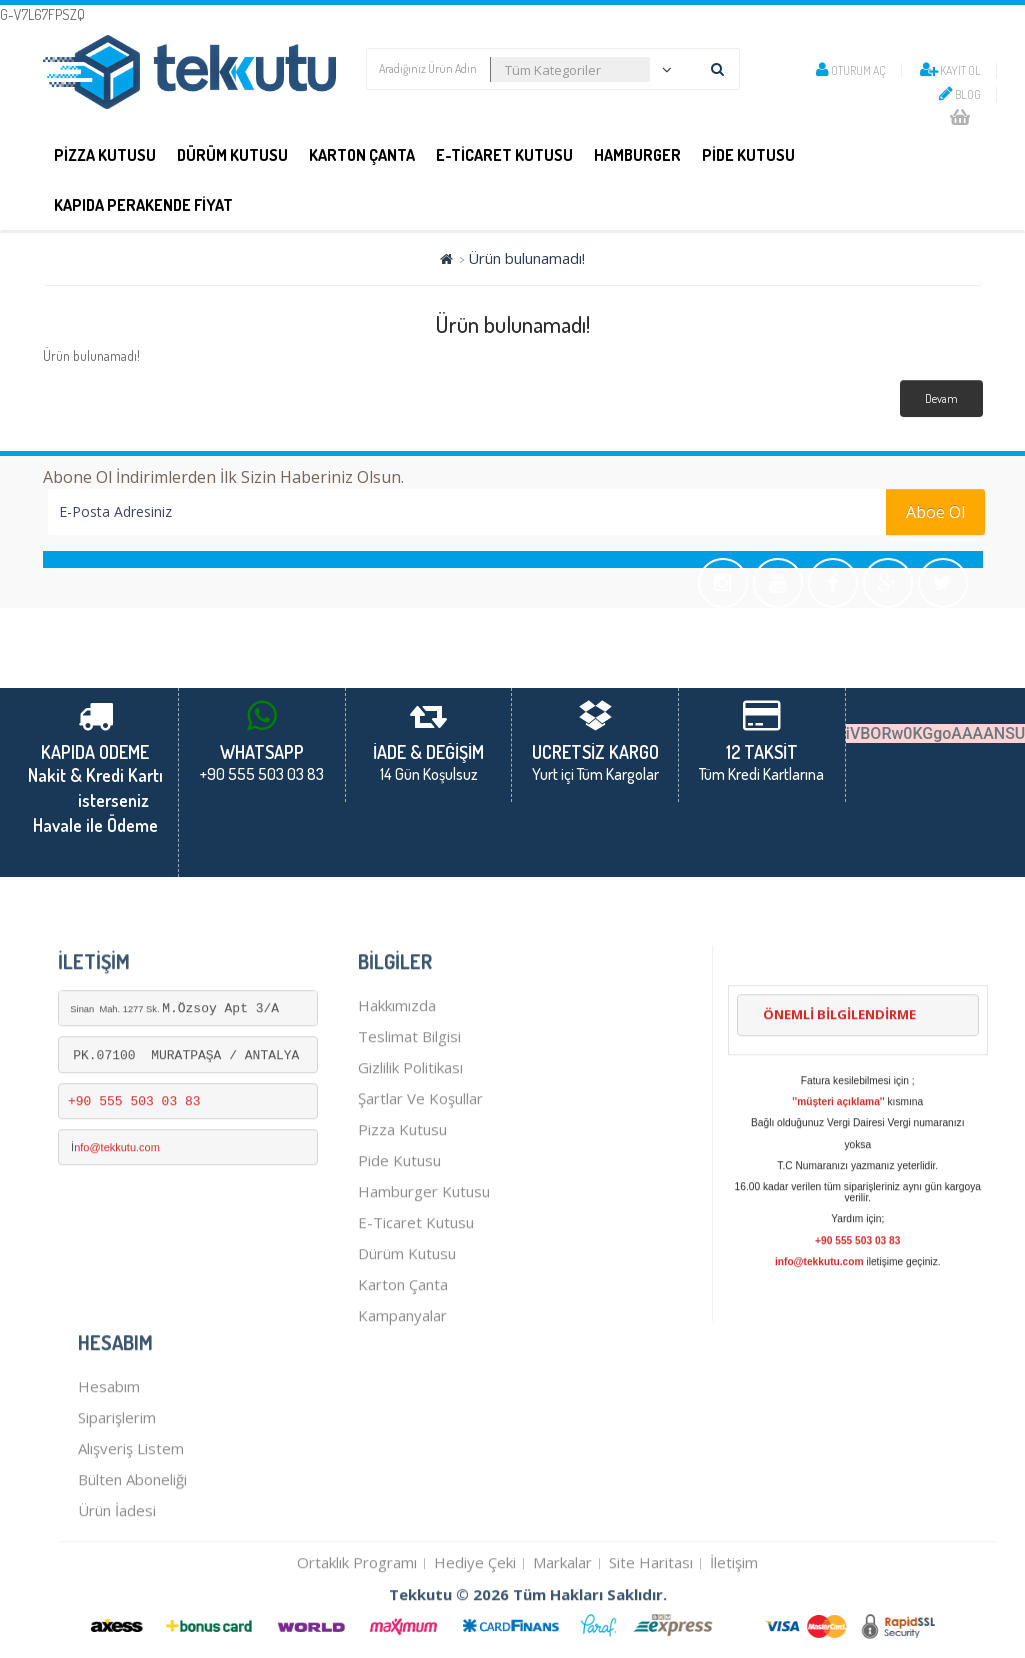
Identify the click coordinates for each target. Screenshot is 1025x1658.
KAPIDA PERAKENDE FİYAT (143, 205)
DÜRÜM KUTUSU (232, 155)
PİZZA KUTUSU (105, 155)
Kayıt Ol (950, 70)
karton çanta (403, 1351)
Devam (941, 398)
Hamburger (637, 155)
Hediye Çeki (475, 1629)
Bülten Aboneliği (132, 1546)
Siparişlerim (117, 1484)
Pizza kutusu (402, 1196)
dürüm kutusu (407, 1320)
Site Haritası (651, 1629)
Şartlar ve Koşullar (420, 1165)
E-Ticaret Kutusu (504, 155)
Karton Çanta (362, 155)
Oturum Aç (851, 70)
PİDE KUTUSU (748, 155)
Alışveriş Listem (131, 1515)
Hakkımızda (397, 1072)
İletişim (734, 1629)
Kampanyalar (402, 1382)
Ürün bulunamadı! (526, 258)
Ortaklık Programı (357, 1629)
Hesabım (109, 1453)
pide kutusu (399, 1227)
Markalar (562, 1629)
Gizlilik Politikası (410, 1134)
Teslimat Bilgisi (409, 1103)
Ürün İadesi (117, 1577)
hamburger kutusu (424, 1258)
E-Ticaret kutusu (416, 1289)
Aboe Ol (935, 512)
